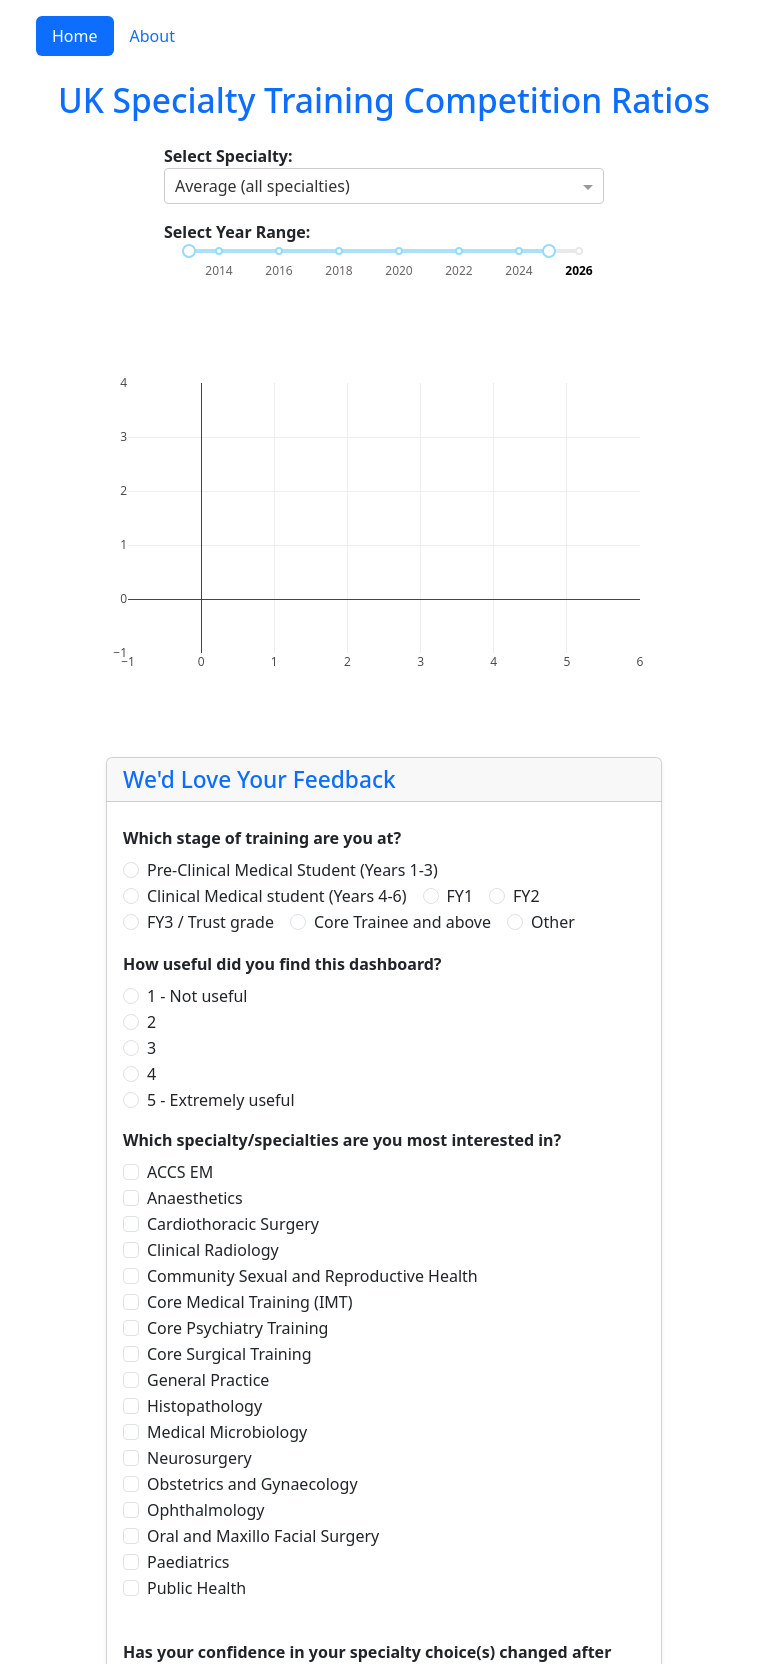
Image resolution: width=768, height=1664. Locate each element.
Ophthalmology (205, 1510)
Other (553, 922)
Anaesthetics (195, 1198)
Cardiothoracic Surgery (233, 1224)
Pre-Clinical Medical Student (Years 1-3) (292, 870)
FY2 (526, 896)
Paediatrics (188, 1562)
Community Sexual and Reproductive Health (312, 1276)
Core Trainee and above (402, 922)
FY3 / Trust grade (210, 922)
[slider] (189, 251)
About (152, 36)
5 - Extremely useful (221, 1100)
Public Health (196, 1588)
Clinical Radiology (213, 1250)
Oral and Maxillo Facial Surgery (263, 1536)
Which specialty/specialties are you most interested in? (342, 1140)
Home (75, 36)
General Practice (208, 1380)
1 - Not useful (197, 996)
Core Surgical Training (229, 1354)
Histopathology (204, 1406)
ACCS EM (180, 1172)
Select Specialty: (228, 156)
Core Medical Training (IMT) (250, 1302)
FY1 (460, 896)
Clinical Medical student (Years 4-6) (277, 896)
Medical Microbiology (227, 1432)
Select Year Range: (237, 232)
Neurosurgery (199, 1458)
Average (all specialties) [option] (262, 186)
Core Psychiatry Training (237, 1328)
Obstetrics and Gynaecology (252, 1484)
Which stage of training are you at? (262, 838)
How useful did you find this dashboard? (282, 964)
